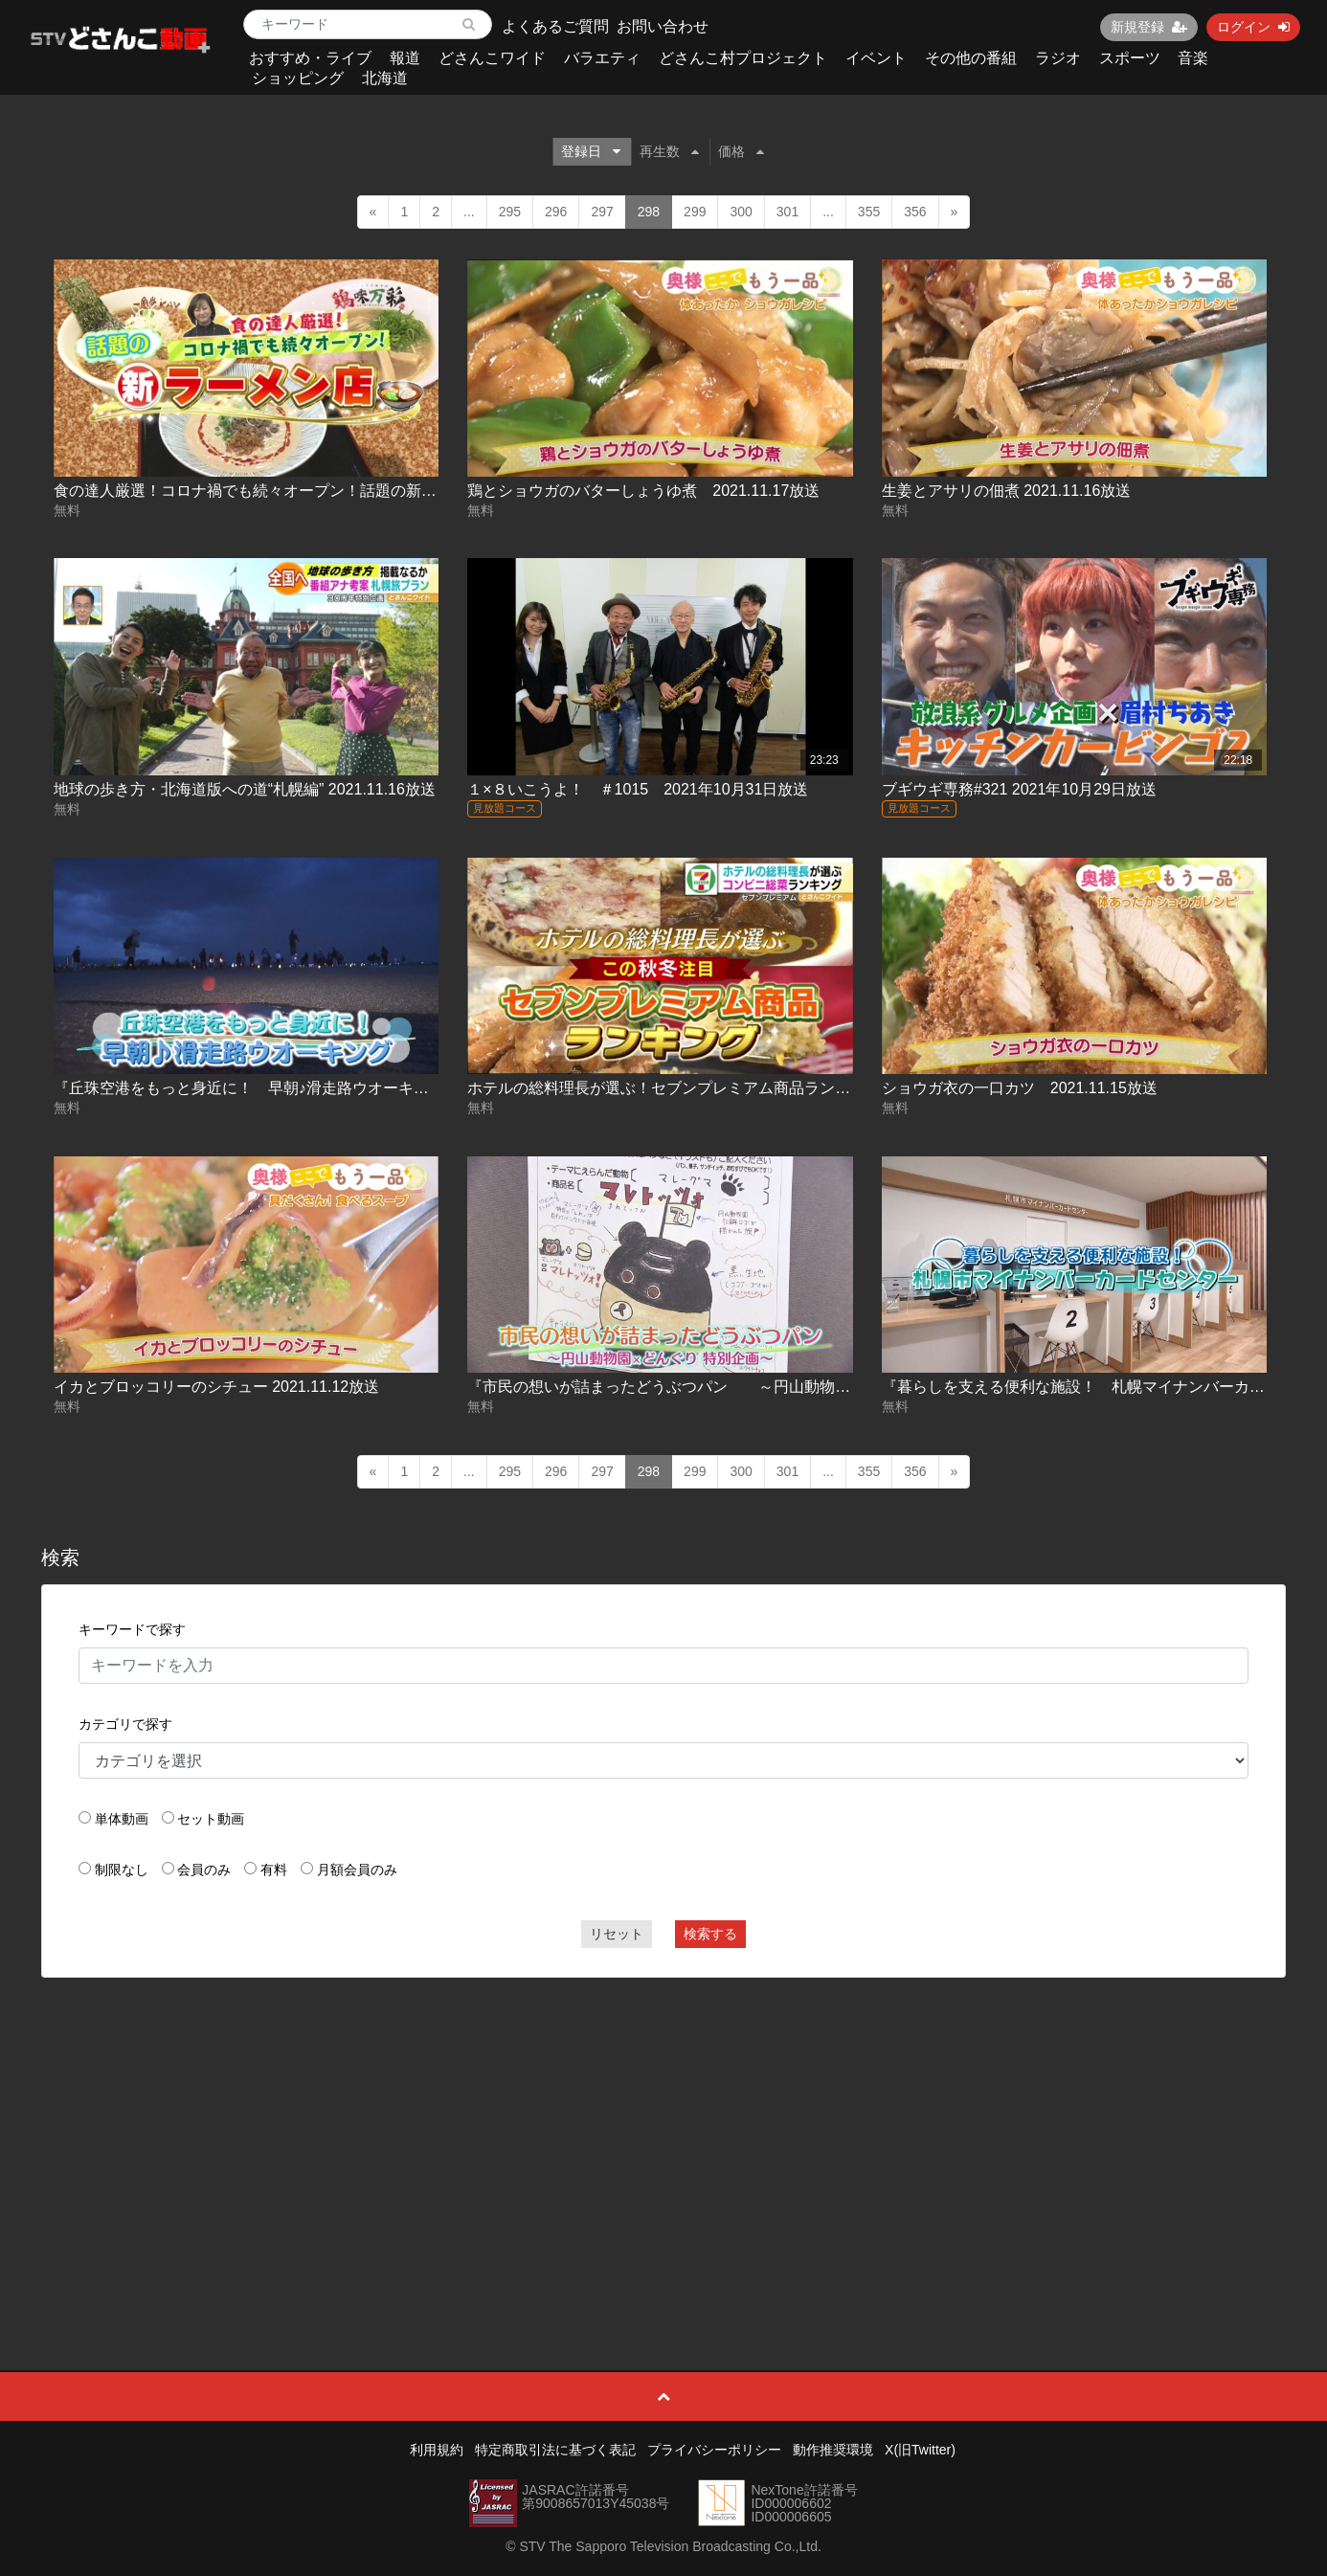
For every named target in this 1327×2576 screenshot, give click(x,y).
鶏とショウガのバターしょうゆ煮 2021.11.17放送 (643, 490)
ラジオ (1058, 58)
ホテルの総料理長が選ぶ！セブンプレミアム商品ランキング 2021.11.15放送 (735, 1088)
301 (787, 211)
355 (869, 211)
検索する (710, 1933)
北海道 (385, 78)
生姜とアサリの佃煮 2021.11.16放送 (1007, 490)
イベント (876, 58)
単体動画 (121, 1818)
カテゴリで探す (125, 1724)
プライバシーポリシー (714, 2449)
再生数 (669, 151)
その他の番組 (971, 58)
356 (915, 211)
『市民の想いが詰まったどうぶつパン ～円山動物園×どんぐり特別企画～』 (747, 1386)
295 (510, 211)
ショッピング (298, 78)
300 (741, 211)
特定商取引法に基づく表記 (555, 2449)
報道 (405, 58)
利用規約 (436, 2449)
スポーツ (1129, 58)
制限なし (121, 1869)
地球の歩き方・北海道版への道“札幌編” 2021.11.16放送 (245, 789)
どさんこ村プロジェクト (743, 58)
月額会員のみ (357, 1869)
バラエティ (602, 58)
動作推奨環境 (833, 2449)
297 (602, 211)
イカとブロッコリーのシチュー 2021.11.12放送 (217, 1386)
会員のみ (204, 1869)
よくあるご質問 (555, 26)
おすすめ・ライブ (310, 58)
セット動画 (210, 1818)
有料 (273, 1869)
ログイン (1253, 26)
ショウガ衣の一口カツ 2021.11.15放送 (1020, 1088)
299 (695, 211)
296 (556, 211)
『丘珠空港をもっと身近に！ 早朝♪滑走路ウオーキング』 (257, 1088)
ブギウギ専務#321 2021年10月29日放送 (1019, 789)
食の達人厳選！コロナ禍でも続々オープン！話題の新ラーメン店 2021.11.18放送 (332, 490)
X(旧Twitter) (920, 2449)
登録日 (590, 151)
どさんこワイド (492, 58)
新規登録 (1149, 26)
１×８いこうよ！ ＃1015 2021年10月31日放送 (637, 789)
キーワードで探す (132, 1629)
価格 (741, 151)
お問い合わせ (662, 26)
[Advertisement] (663, 2131)
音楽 (1193, 58)
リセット (616, 1933)
